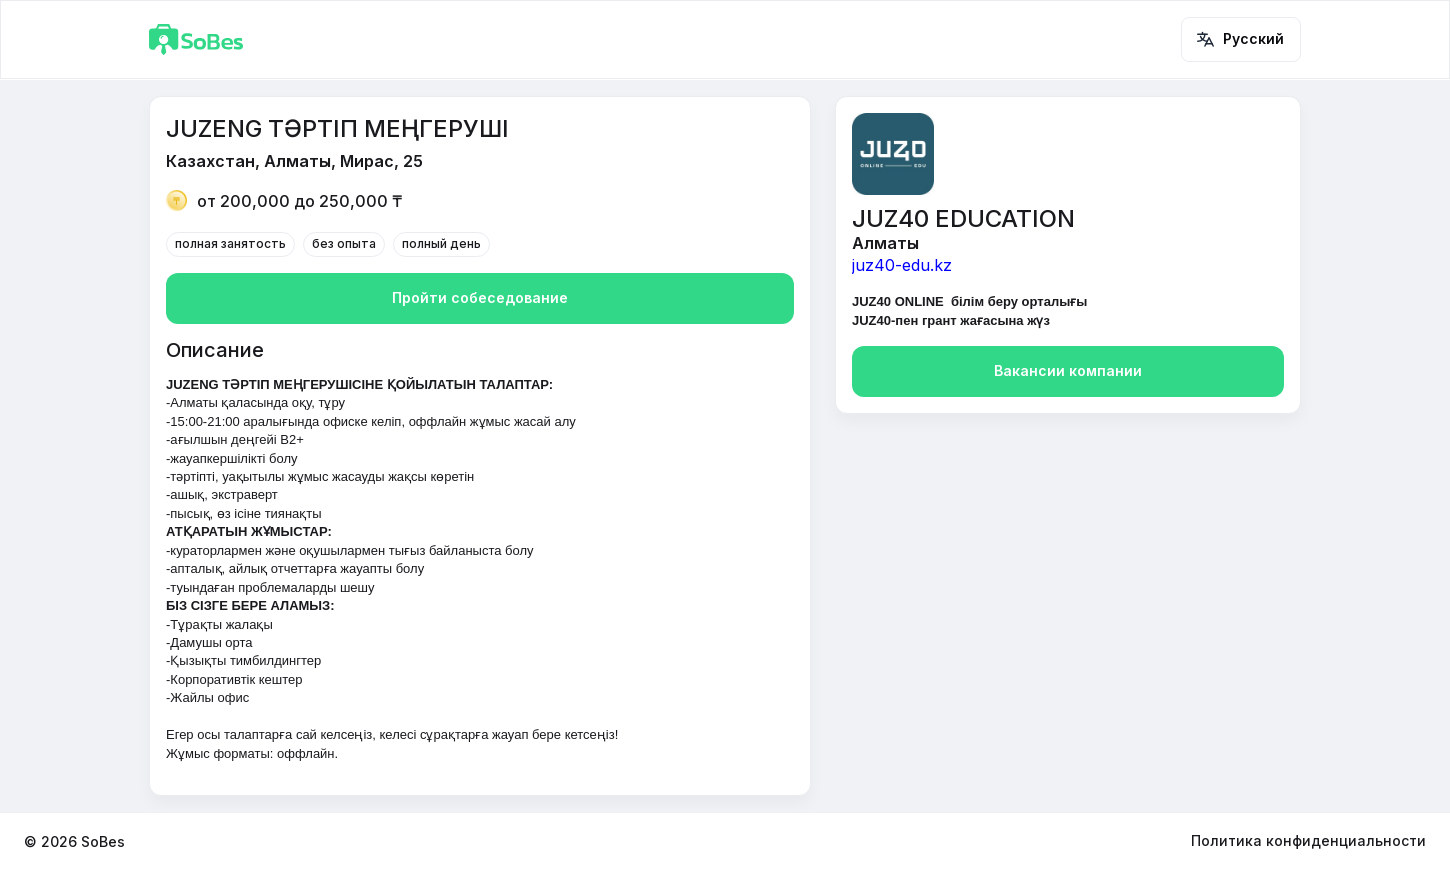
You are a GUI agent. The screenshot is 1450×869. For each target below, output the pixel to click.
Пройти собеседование (480, 298)
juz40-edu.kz (902, 265)
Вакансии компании (1068, 371)
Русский (1241, 39)
